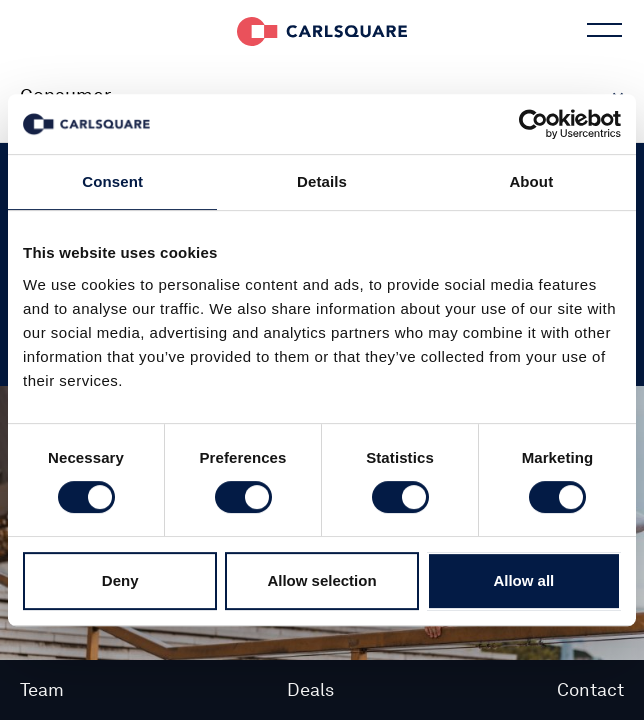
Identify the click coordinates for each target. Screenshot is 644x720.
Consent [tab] (112, 181)
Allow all (523, 580)
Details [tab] (322, 181)
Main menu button (602, 30)
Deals (310, 689)
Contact (590, 689)
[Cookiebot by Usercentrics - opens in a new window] (533, 124)
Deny (120, 580)
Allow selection (321, 580)
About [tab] (531, 181)
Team (42, 689)
